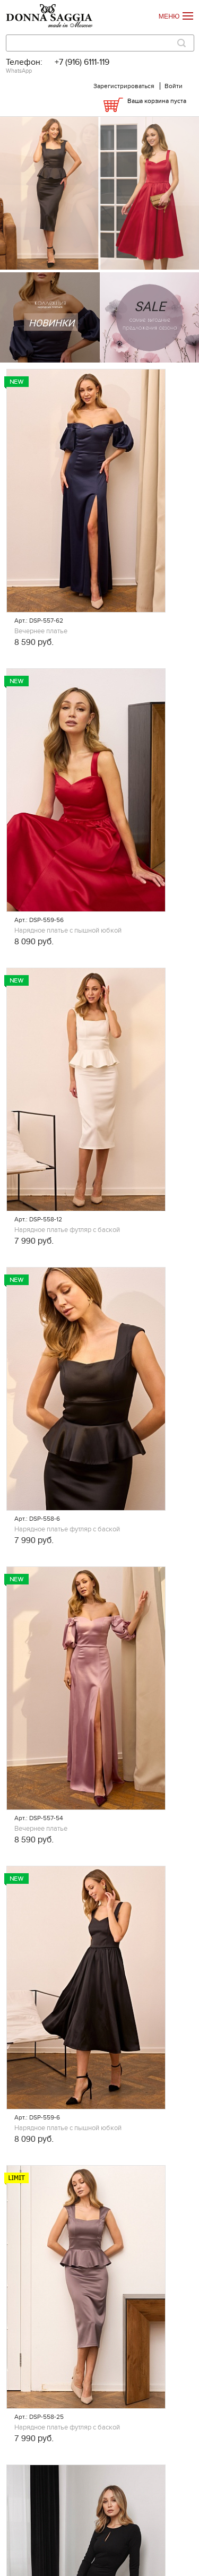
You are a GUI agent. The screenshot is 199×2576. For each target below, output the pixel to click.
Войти (174, 86)
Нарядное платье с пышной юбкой (68, 930)
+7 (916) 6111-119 (82, 62)
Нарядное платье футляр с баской (67, 1230)
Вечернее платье (40, 631)
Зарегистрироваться (123, 86)
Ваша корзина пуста (156, 101)
